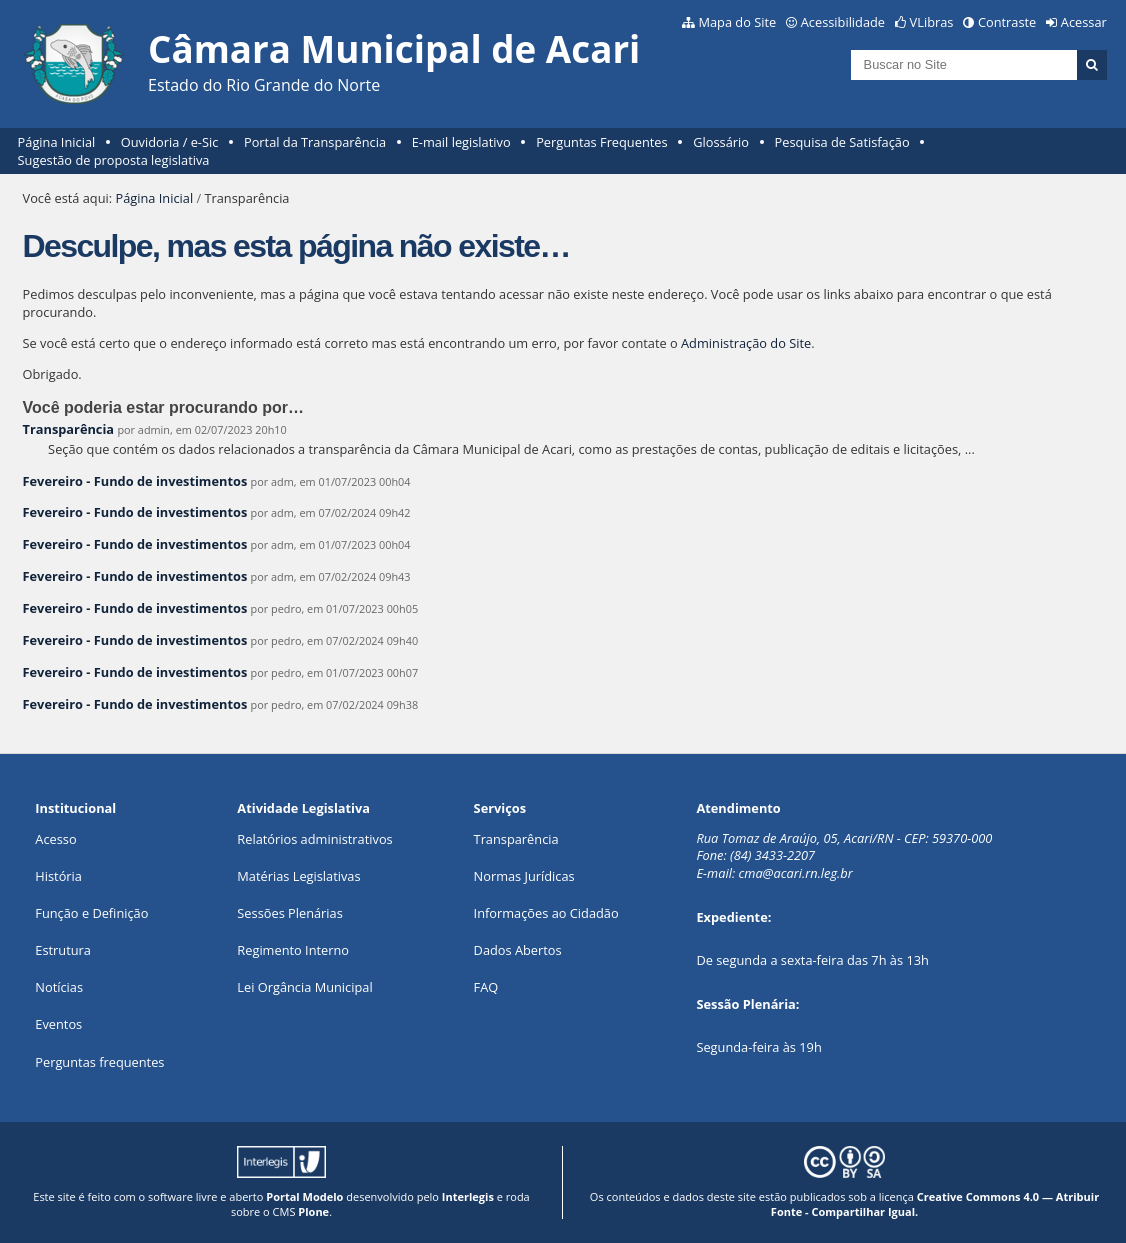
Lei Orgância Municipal (304, 987)
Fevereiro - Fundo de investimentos (137, 481)
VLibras (932, 22)
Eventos (58, 1024)
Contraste (1007, 22)
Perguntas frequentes (99, 1062)
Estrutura (63, 950)
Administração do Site (746, 343)
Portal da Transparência (315, 142)
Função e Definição (91, 913)
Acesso (55, 839)
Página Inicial (57, 142)
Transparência (69, 429)
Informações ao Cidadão (546, 913)
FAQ (486, 987)
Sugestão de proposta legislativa (114, 160)
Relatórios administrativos (314, 839)
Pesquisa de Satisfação (842, 142)
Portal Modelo (304, 1196)
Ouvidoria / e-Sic (170, 142)
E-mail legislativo (461, 142)
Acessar (1084, 22)
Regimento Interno (293, 950)
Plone (313, 1211)
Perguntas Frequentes (601, 142)
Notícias (59, 987)
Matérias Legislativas (298, 876)
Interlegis (468, 1196)
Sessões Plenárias (289, 913)
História (58, 876)
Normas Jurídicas (524, 876)
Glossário (721, 142)
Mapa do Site (737, 22)
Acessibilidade (843, 22)
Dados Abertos (518, 950)
